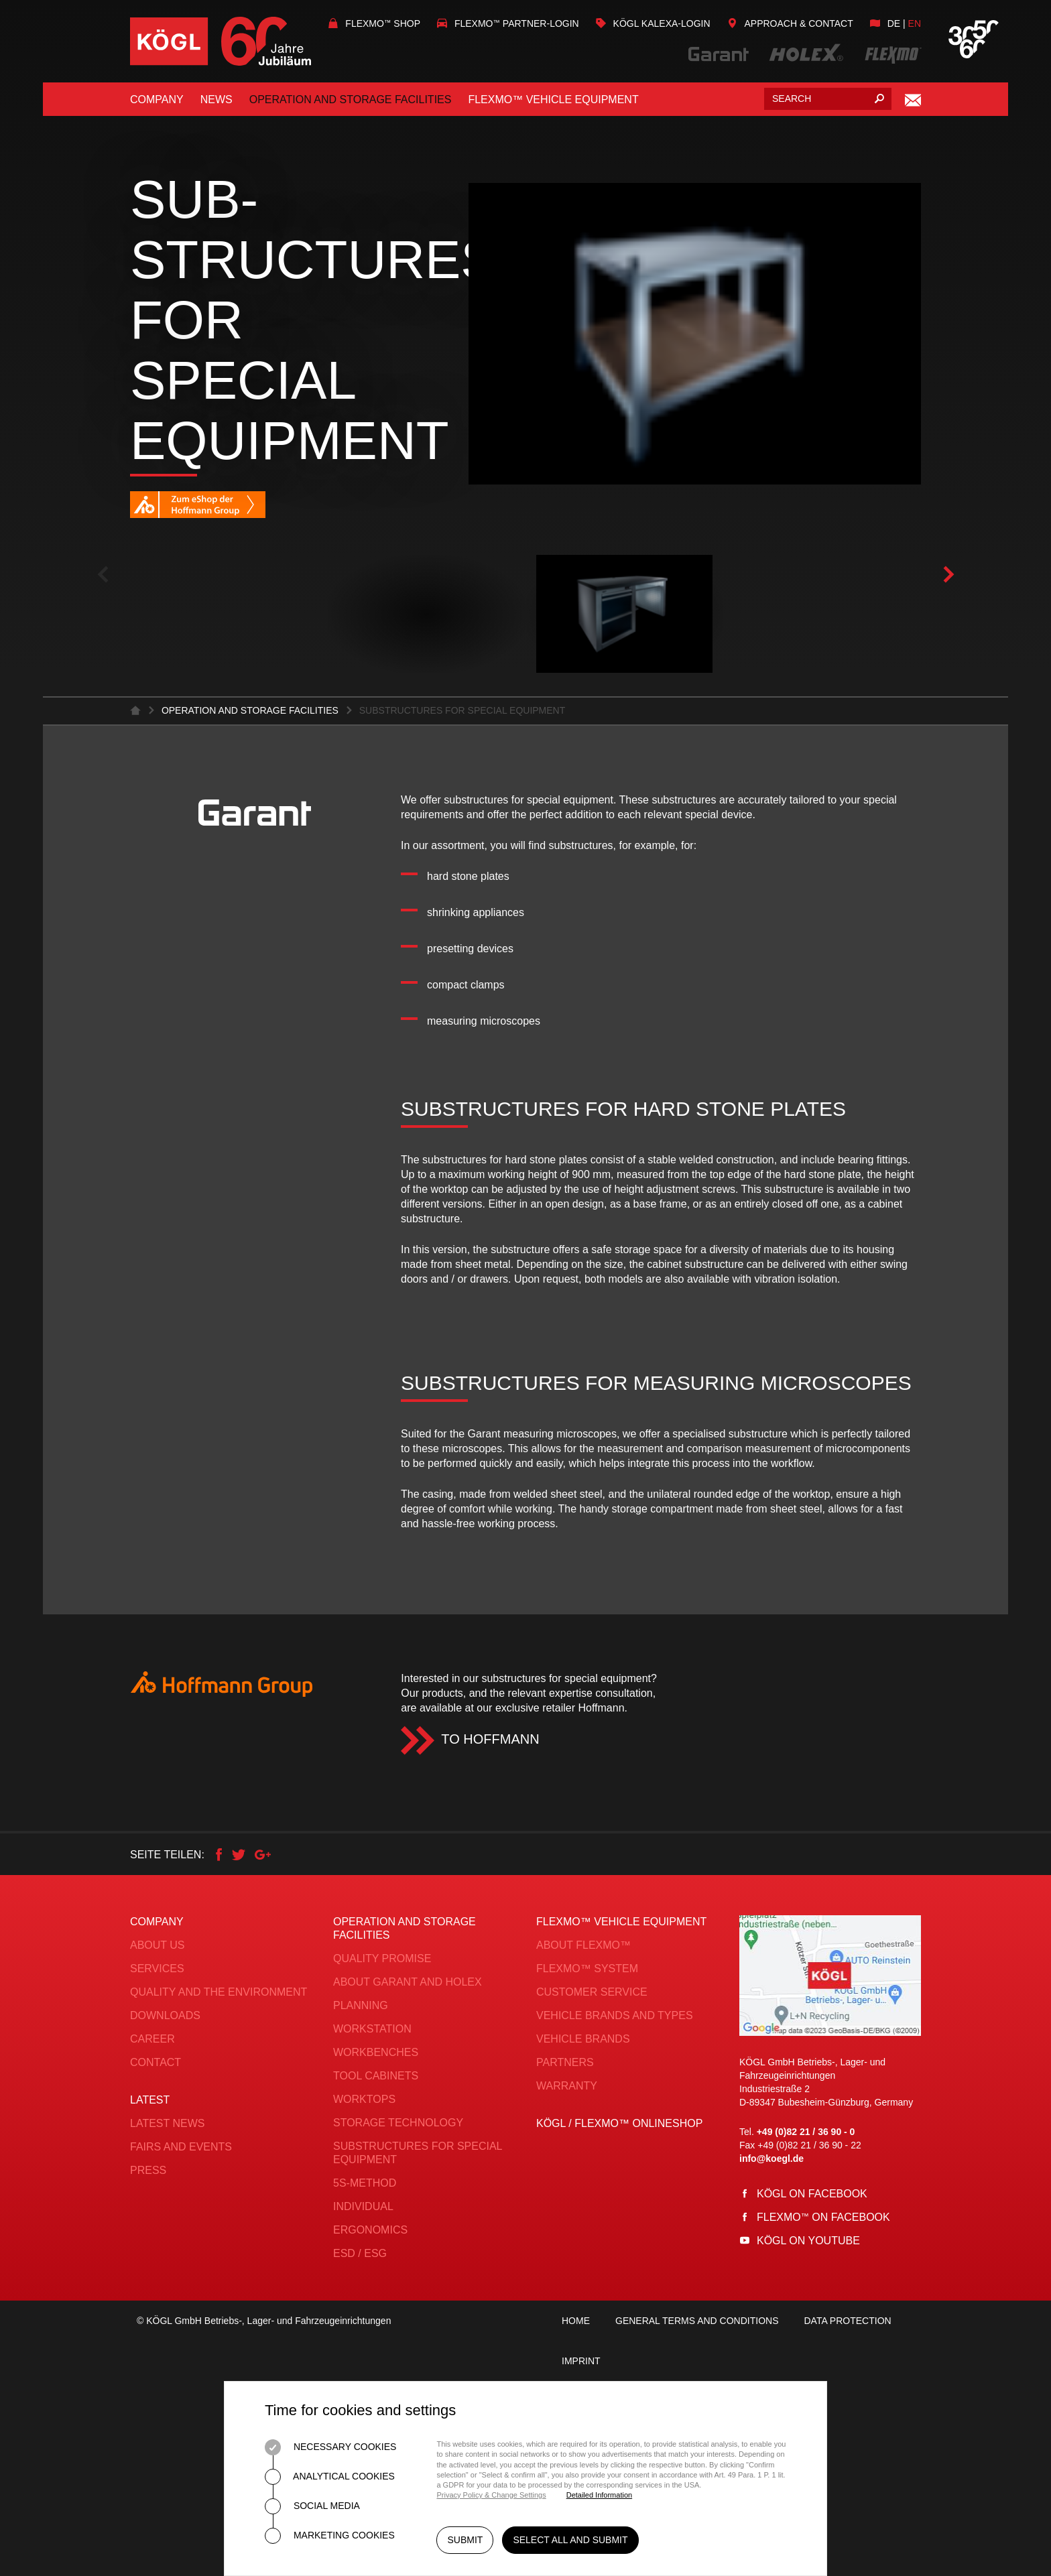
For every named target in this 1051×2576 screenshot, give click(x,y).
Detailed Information (599, 2495)
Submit (465, 2541)
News (216, 99)
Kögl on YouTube (808, 2240)
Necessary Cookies (330, 2447)
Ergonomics (370, 2230)
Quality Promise (382, 1958)
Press (148, 2170)
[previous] (102, 574)
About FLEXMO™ (583, 1945)
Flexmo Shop (374, 23)
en (914, 23)
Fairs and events (181, 2146)
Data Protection (847, 2320)
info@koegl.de (771, 2158)
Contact (155, 2062)
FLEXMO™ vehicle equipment (553, 99)
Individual (363, 2206)
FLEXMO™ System (587, 1968)
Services (157, 1968)
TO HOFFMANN (490, 1739)
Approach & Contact (790, 23)
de (893, 23)
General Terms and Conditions (696, 2320)
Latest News (167, 2123)
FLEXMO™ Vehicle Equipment (621, 1921)
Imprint (581, 2361)
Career (152, 2039)
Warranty (566, 2085)
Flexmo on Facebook (823, 2217)
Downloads (165, 2015)
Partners (565, 2062)
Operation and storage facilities (350, 99)
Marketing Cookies (330, 2536)
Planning (360, 2005)
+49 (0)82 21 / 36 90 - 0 (806, 2131)
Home (576, 2320)
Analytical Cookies (330, 2477)
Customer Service (591, 1992)
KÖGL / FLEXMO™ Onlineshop (619, 2123)
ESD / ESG (360, 2253)
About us (157, 1945)
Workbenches (375, 2052)
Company (157, 99)
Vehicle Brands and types (614, 2015)
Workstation (372, 2029)
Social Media (312, 2506)
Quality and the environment (218, 1992)
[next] (948, 574)
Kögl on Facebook (812, 2193)
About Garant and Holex (407, 1982)
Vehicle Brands (583, 2039)
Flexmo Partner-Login (508, 23)
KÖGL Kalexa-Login (653, 23)
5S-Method (364, 2183)
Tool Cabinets (375, 2075)
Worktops (364, 2099)
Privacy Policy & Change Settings (491, 2495)
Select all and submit (571, 2541)
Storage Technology (398, 2122)
